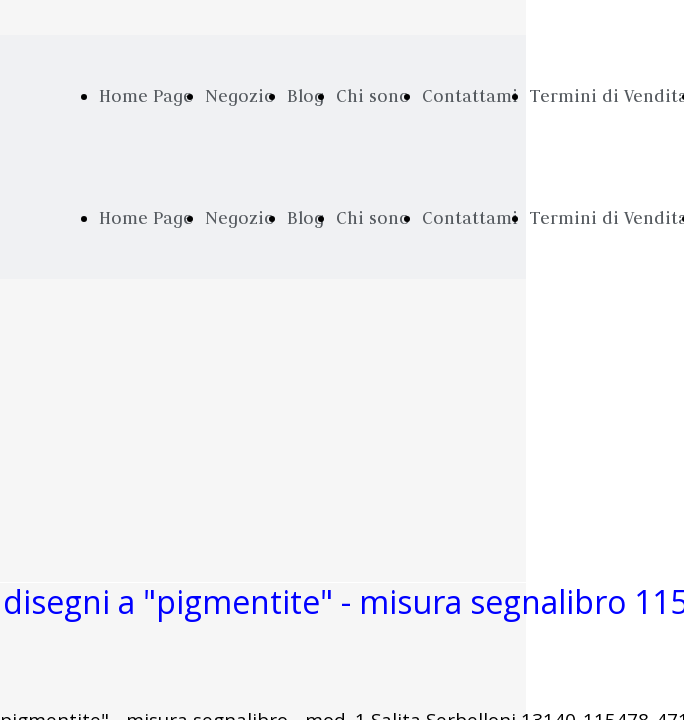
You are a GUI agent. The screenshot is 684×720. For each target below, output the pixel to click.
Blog (305, 96)
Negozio (240, 96)
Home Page (146, 96)
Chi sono (373, 96)
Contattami (470, 96)
